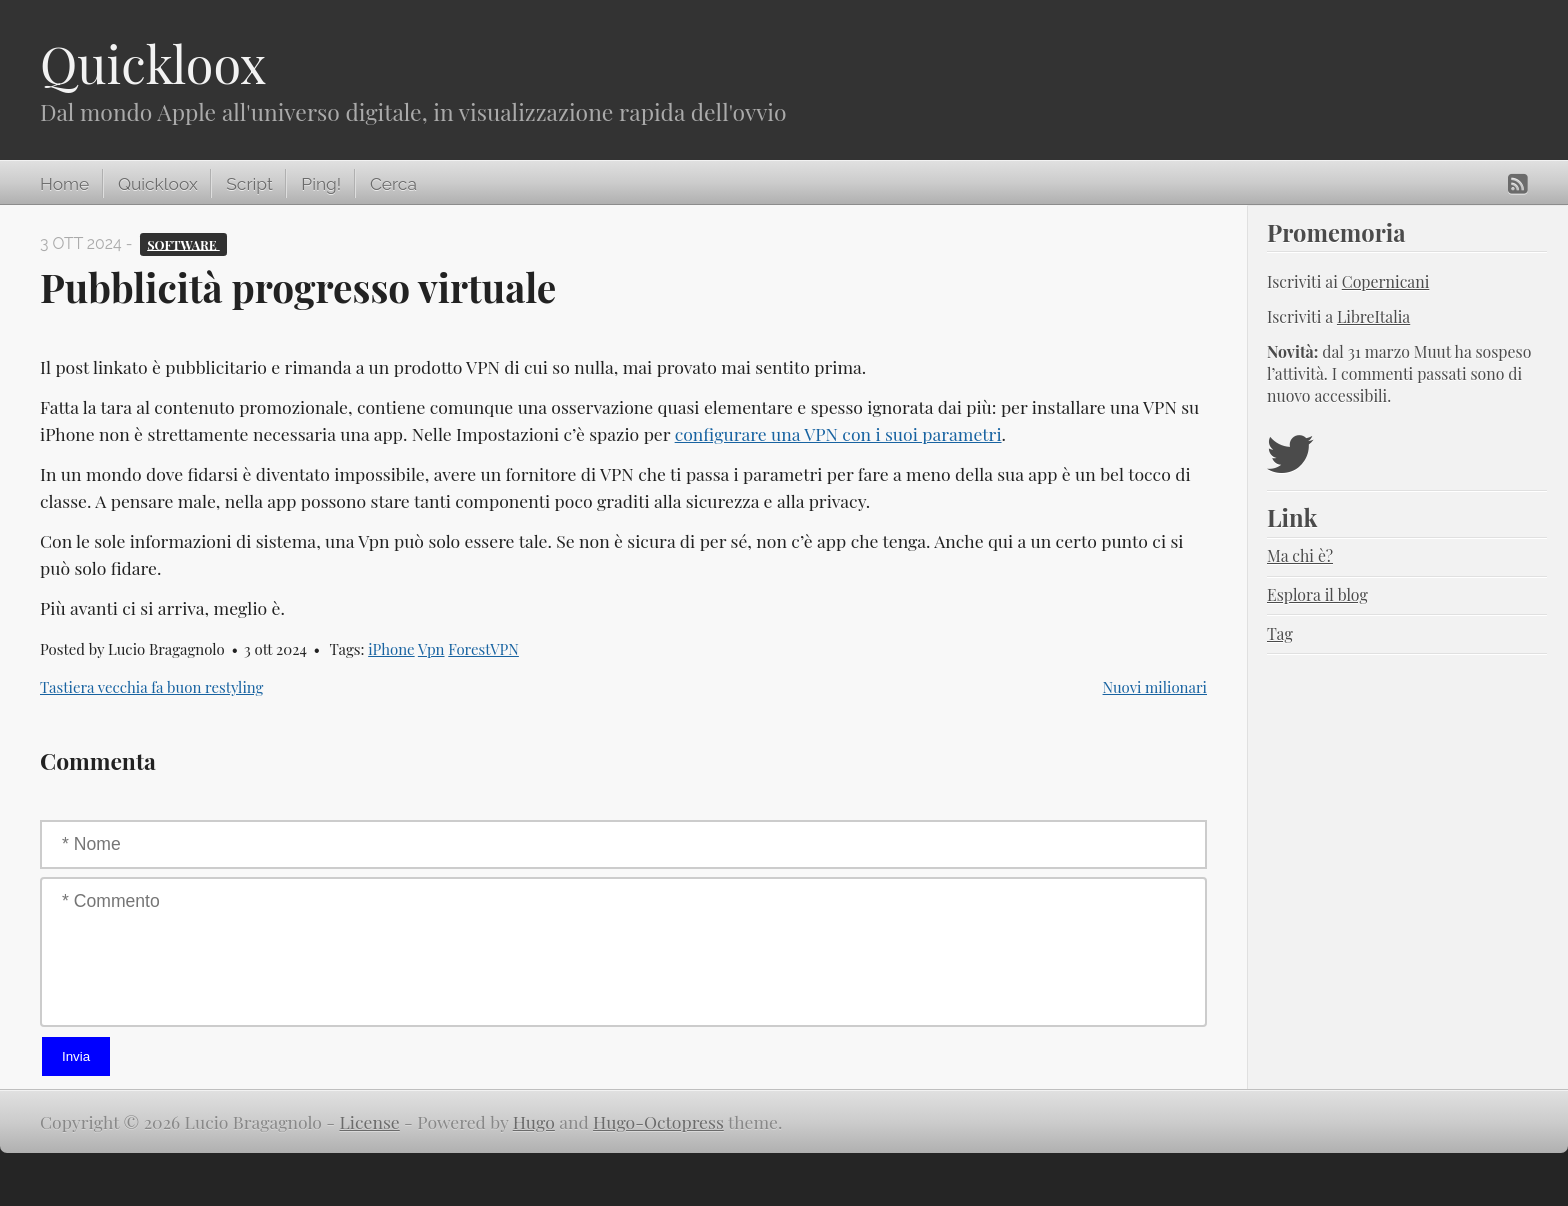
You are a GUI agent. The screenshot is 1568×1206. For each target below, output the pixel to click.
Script (249, 184)
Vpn (431, 649)
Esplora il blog (1317, 594)
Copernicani (1386, 281)
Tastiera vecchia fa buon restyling (151, 687)
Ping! (321, 184)
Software (183, 243)
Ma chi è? (1300, 555)
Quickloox (153, 63)
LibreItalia (1373, 316)
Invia (76, 1056)
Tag (1280, 633)
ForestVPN (483, 649)
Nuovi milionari (1155, 687)
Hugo (534, 1121)
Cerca (393, 184)
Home (64, 184)
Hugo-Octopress (658, 1121)
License (370, 1121)
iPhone (391, 649)
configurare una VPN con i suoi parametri (838, 433)
